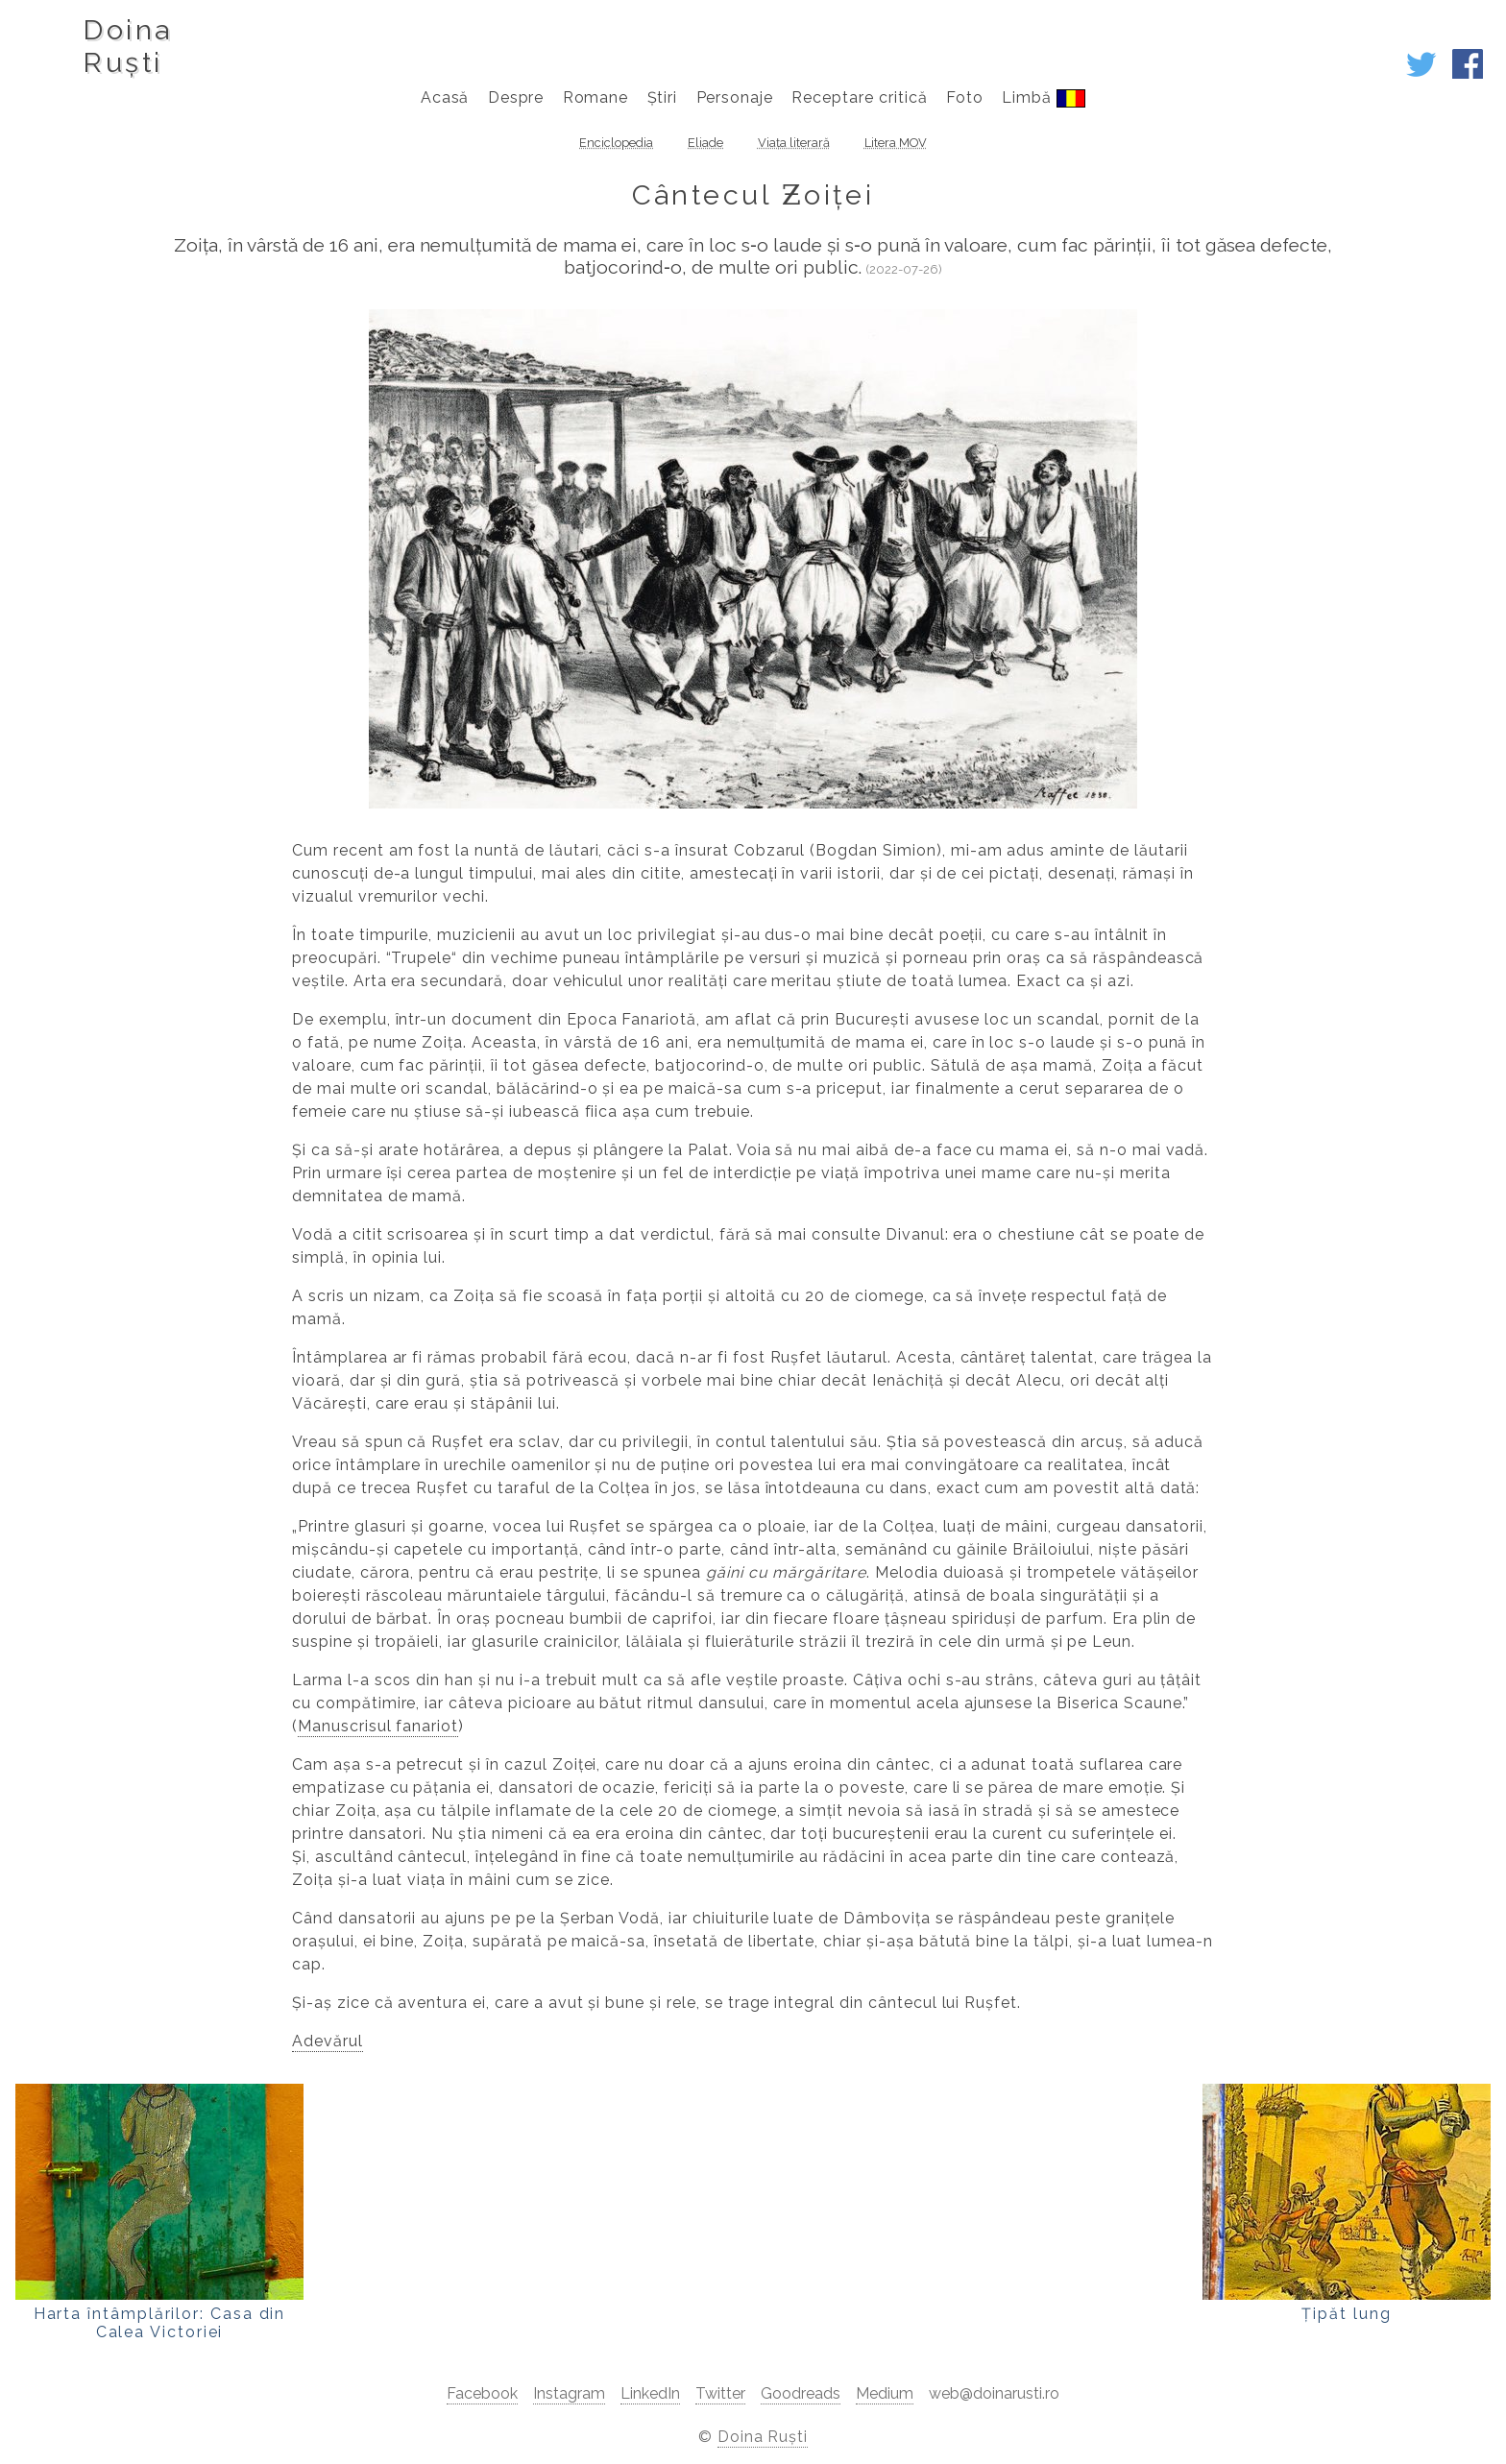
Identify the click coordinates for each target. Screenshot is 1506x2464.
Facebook (482, 2393)
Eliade (705, 142)
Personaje (735, 97)
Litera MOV (895, 142)
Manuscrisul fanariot (378, 1726)
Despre (516, 97)
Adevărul (327, 2041)
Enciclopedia (616, 142)
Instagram (569, 2393)
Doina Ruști (763, 2437)
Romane (596, 97)
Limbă (1043, 98)
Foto (965, 97)
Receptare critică (859, 97)
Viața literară (794, 142)
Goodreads (800, 2393)
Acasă (445, 97)
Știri (662, 97)
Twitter (720, 2393)
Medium (884, 2393)
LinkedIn (650, 2393)
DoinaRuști (127, 46)
